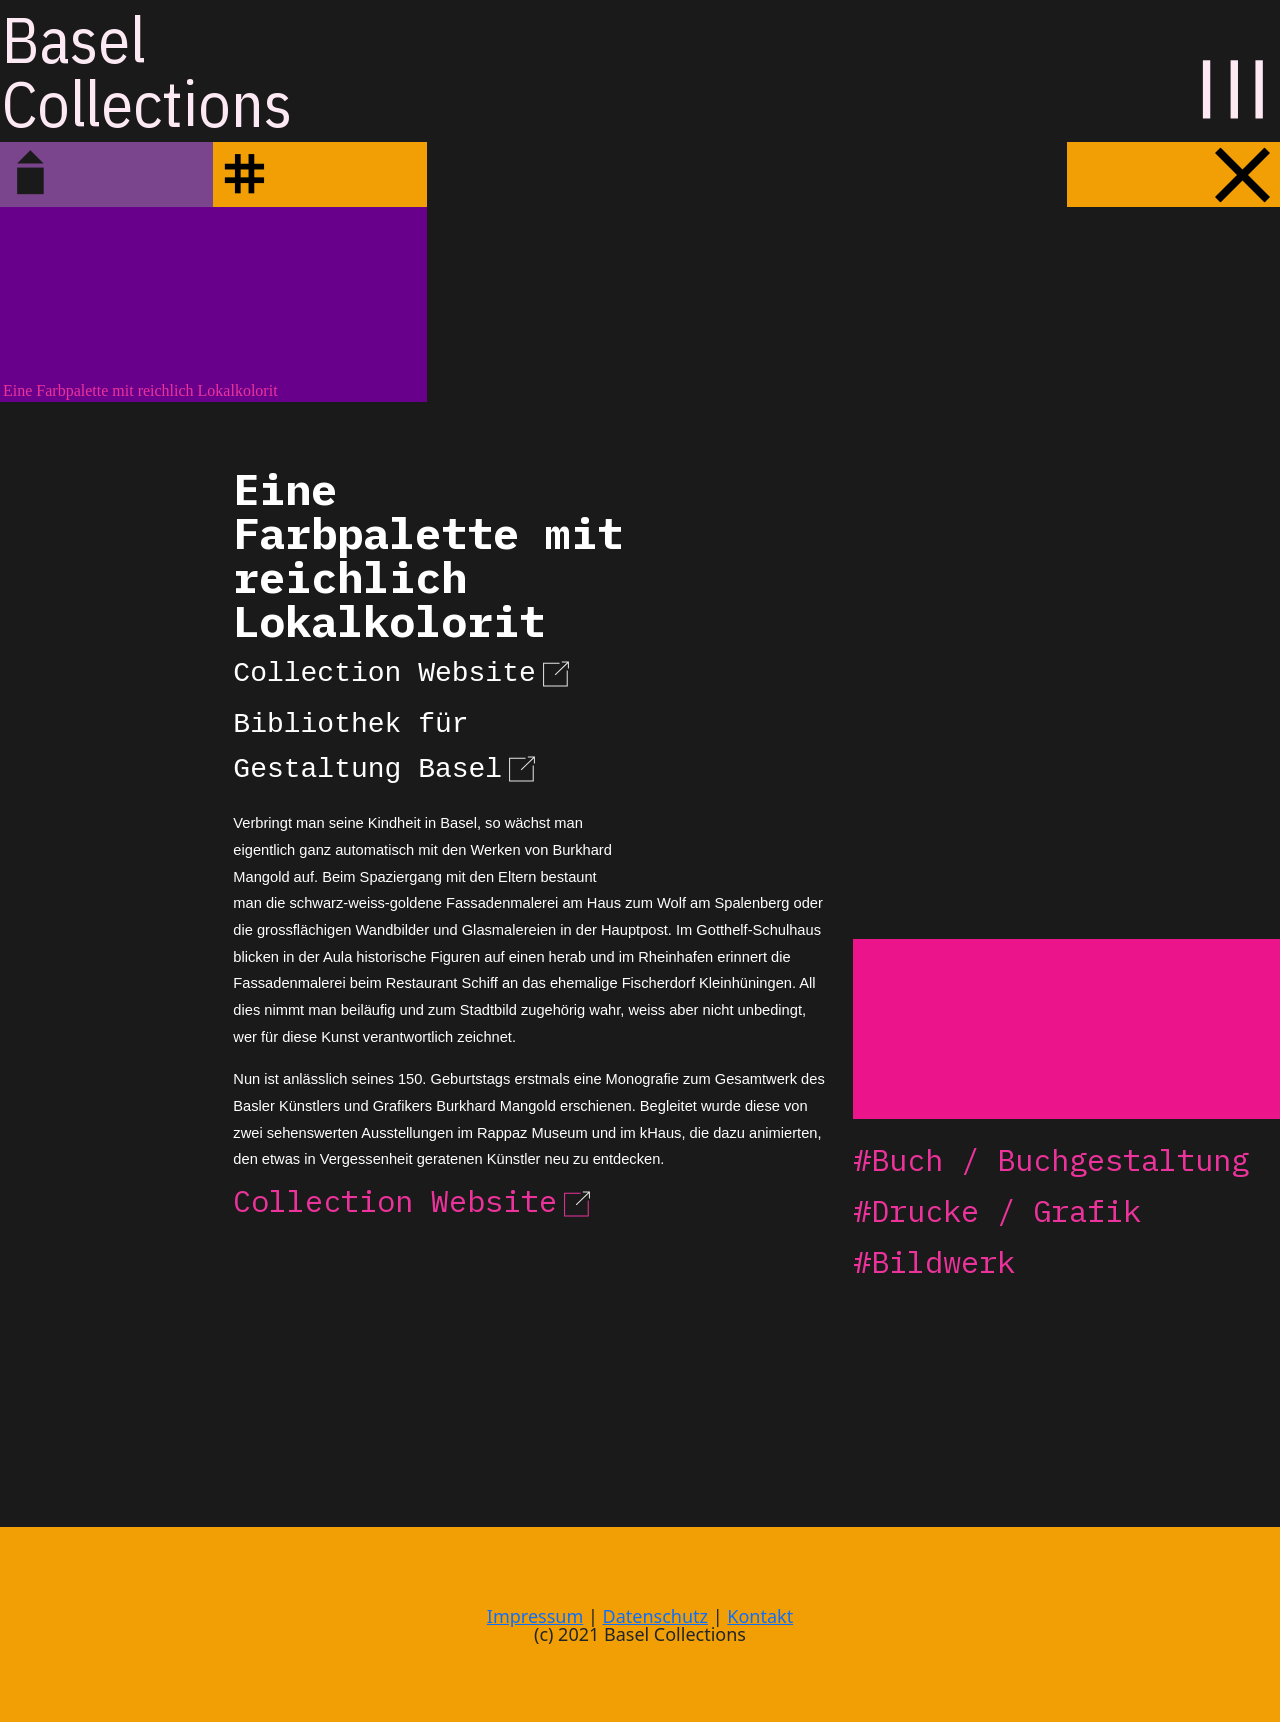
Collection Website (404, 670)
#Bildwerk (934, 1261)
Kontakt (760, 1616)
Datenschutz (655, 1616)
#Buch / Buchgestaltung (1051, 1159)
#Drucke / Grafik (997, 1210)
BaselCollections (147, 71)
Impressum (535, 1616)
